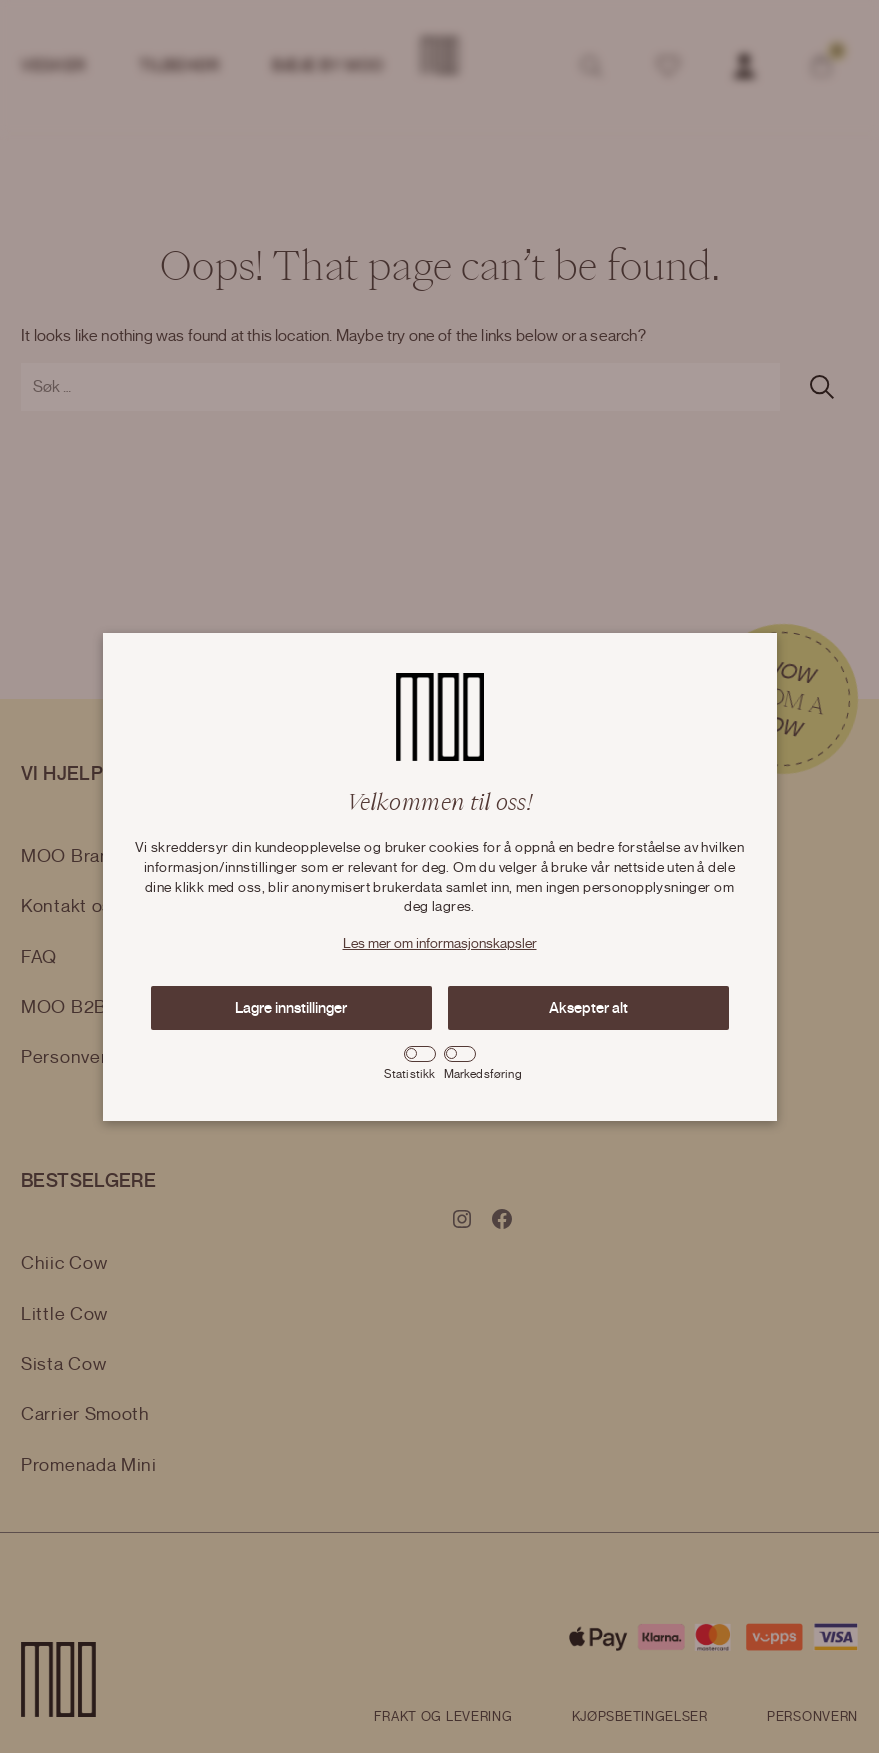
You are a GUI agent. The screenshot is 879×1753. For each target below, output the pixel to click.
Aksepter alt (588, 1008)
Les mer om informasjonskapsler (440, 944)
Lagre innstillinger (291, 1008)
